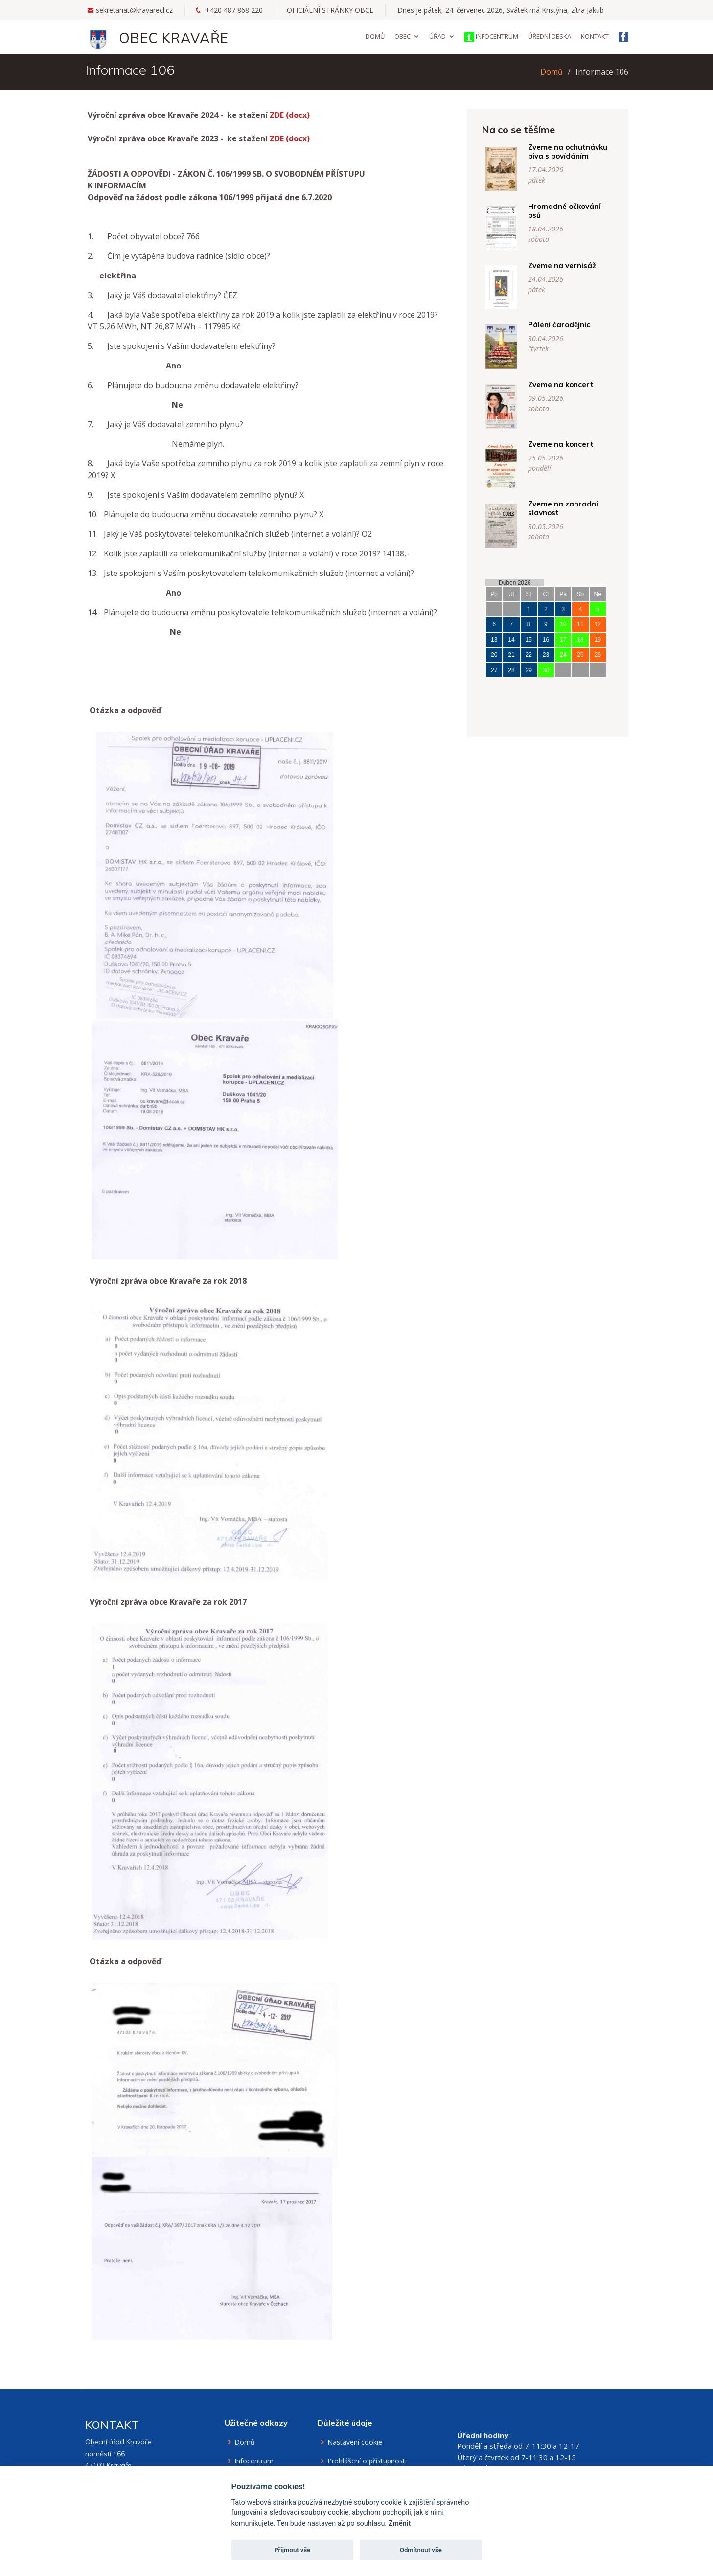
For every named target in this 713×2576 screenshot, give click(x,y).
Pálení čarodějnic (571, 324)
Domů (375, 36)
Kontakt (595, 36)
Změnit (400, 2523)
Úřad (437, 36)
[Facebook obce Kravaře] (623, 37)
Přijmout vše (292, 2549)
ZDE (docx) (290, 127)
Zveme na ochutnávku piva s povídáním (580, 151)
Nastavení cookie (354, 2442)
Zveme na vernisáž (574, 265)
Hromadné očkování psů (576, 211)
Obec (402, 36)
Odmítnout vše (421, 2549)
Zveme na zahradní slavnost (575, 508)
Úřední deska (549, 36)
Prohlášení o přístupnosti (367, 2461)
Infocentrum (491, 37)
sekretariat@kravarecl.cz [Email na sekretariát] (134, 10)
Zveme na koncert (573, 384)
